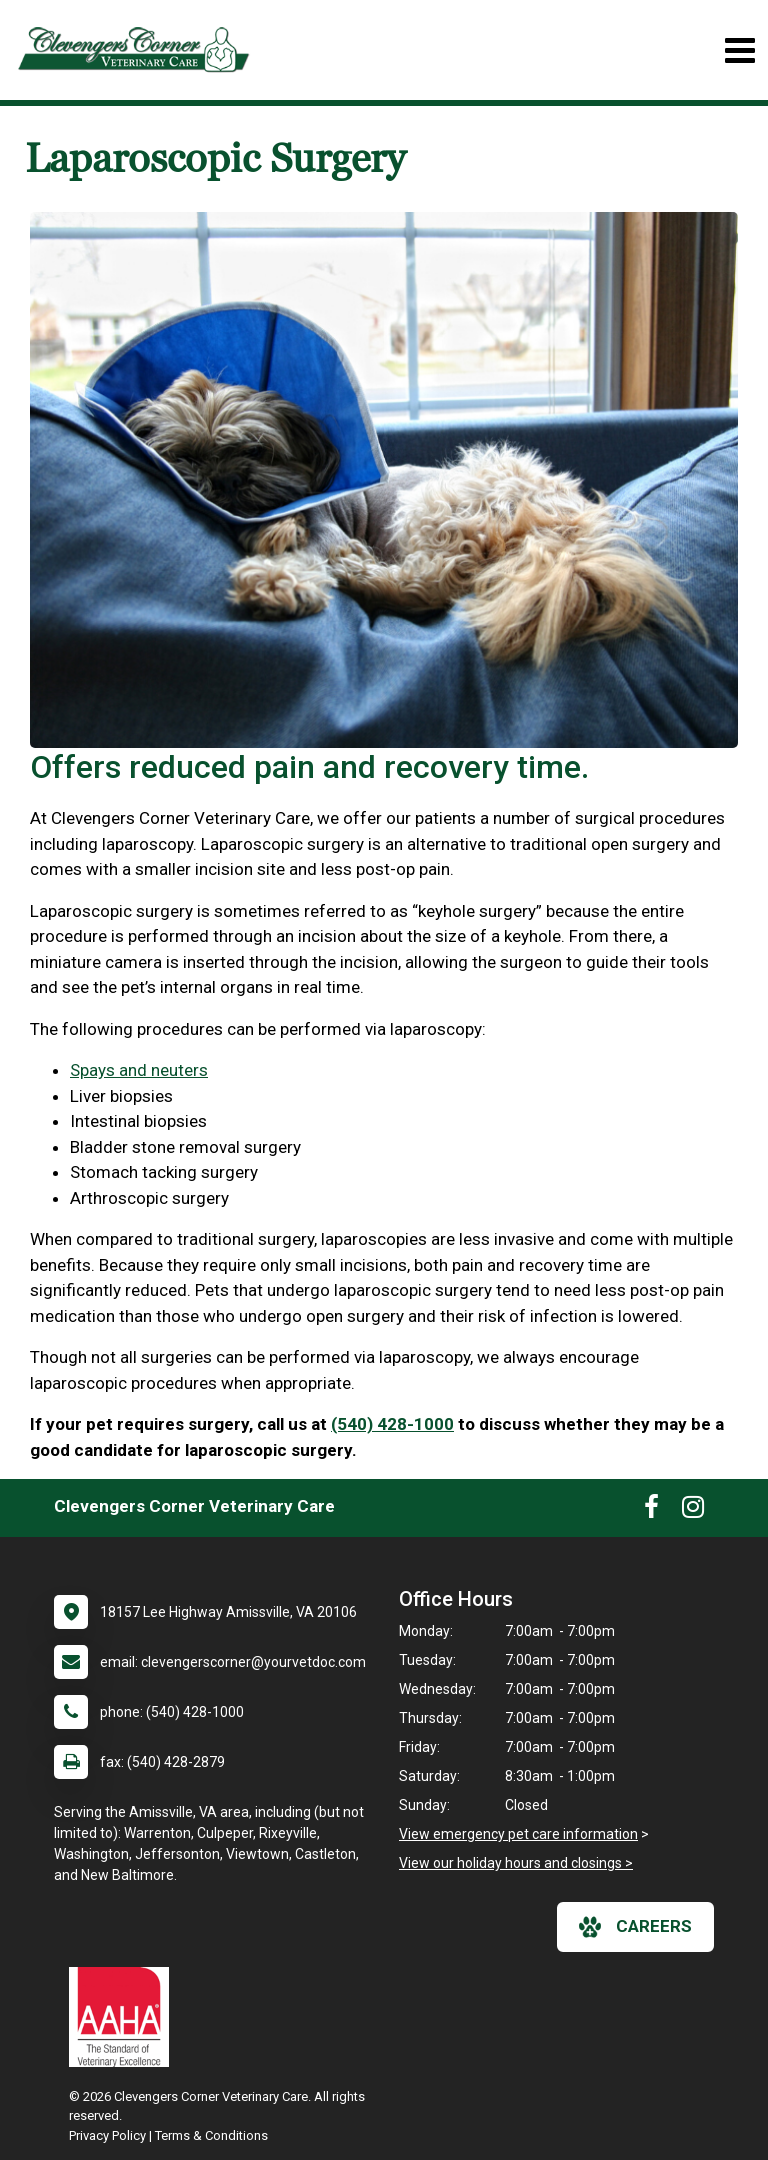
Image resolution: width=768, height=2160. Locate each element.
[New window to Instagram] (693, 1511)
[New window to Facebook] (651, 1511)
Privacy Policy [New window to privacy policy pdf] (107, 2135)
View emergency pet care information (518, 1834)
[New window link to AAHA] (124, 2017)
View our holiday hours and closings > (516, 1863)
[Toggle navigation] (739, 50)
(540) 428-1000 (392, 1424)
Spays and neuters (139, 1070)
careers (635, 1927)
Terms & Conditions (211, 2135)
